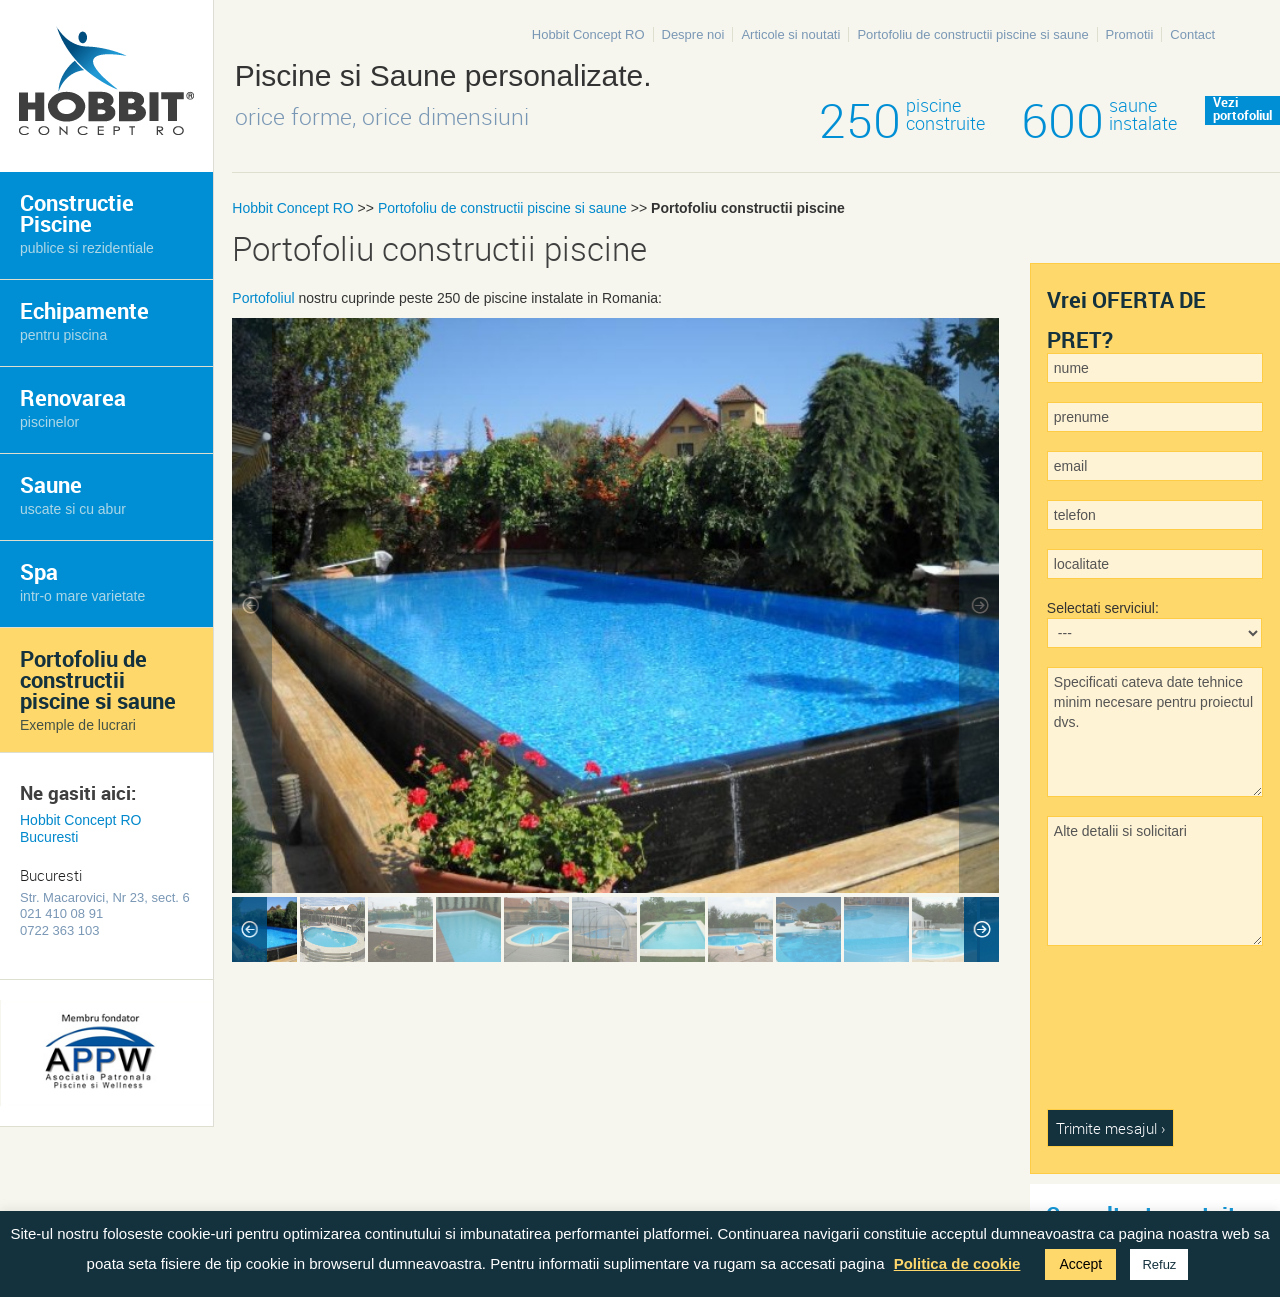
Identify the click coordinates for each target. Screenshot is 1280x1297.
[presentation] (1129, 1037)
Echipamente (84, 319)
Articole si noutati (790, 34)
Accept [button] (1080, 1264)
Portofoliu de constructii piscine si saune (972, 34)
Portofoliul (263, 298)
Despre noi (693, 34)
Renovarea (73, 406)
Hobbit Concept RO (588, 34)
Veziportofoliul (1242, 110)
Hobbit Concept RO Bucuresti (80, 828)
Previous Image (252, 605)
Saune (73, 493)
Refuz (1159, 1264)
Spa (82, 580)
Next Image (979, 605)
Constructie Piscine (87, 222)
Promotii (1130, 34)
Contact (1192, 34)
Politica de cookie (957, 1263)
